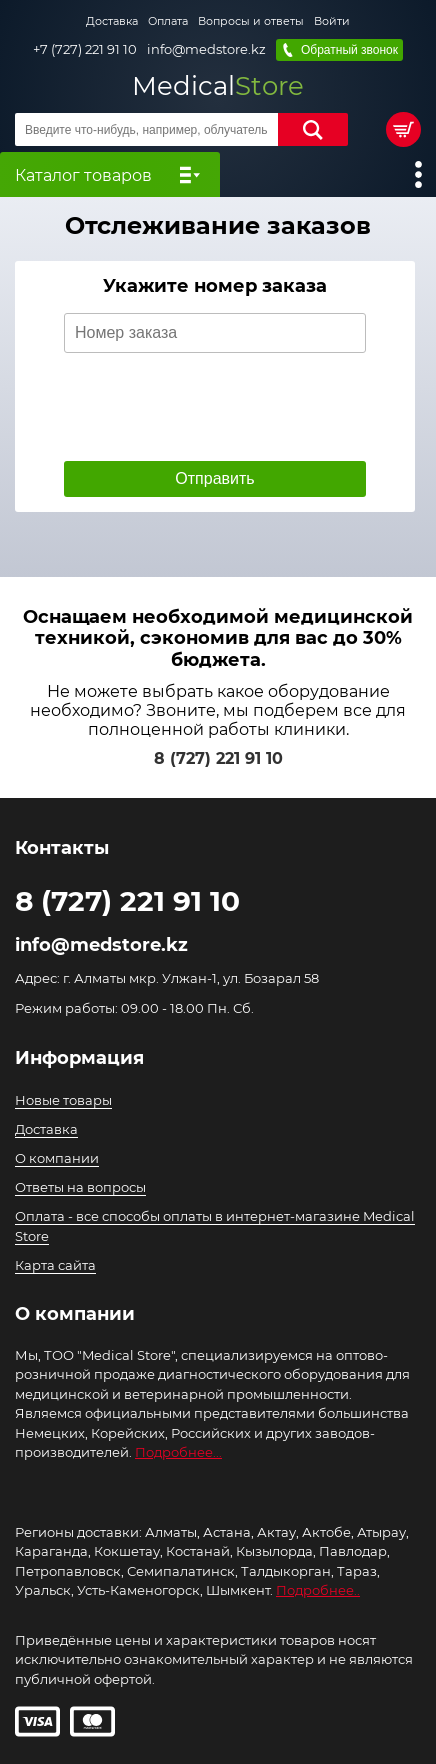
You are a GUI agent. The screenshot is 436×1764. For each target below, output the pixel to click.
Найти (313, 129)
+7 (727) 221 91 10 (85, 49)
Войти (332, 21)
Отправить (214, 478)
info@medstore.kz (206, 49)
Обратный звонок (349, 50)
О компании (57, 1158)
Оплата (168, 21)
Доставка (112, 21)
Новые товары (63, 1100)
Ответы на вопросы (80, 1187)
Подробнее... (178, 1452)
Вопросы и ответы (251, 21)
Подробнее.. (318, 1590)
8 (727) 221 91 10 (218, 758)
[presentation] (216, 407)
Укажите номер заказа (215, 286)
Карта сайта (55, 1265)
